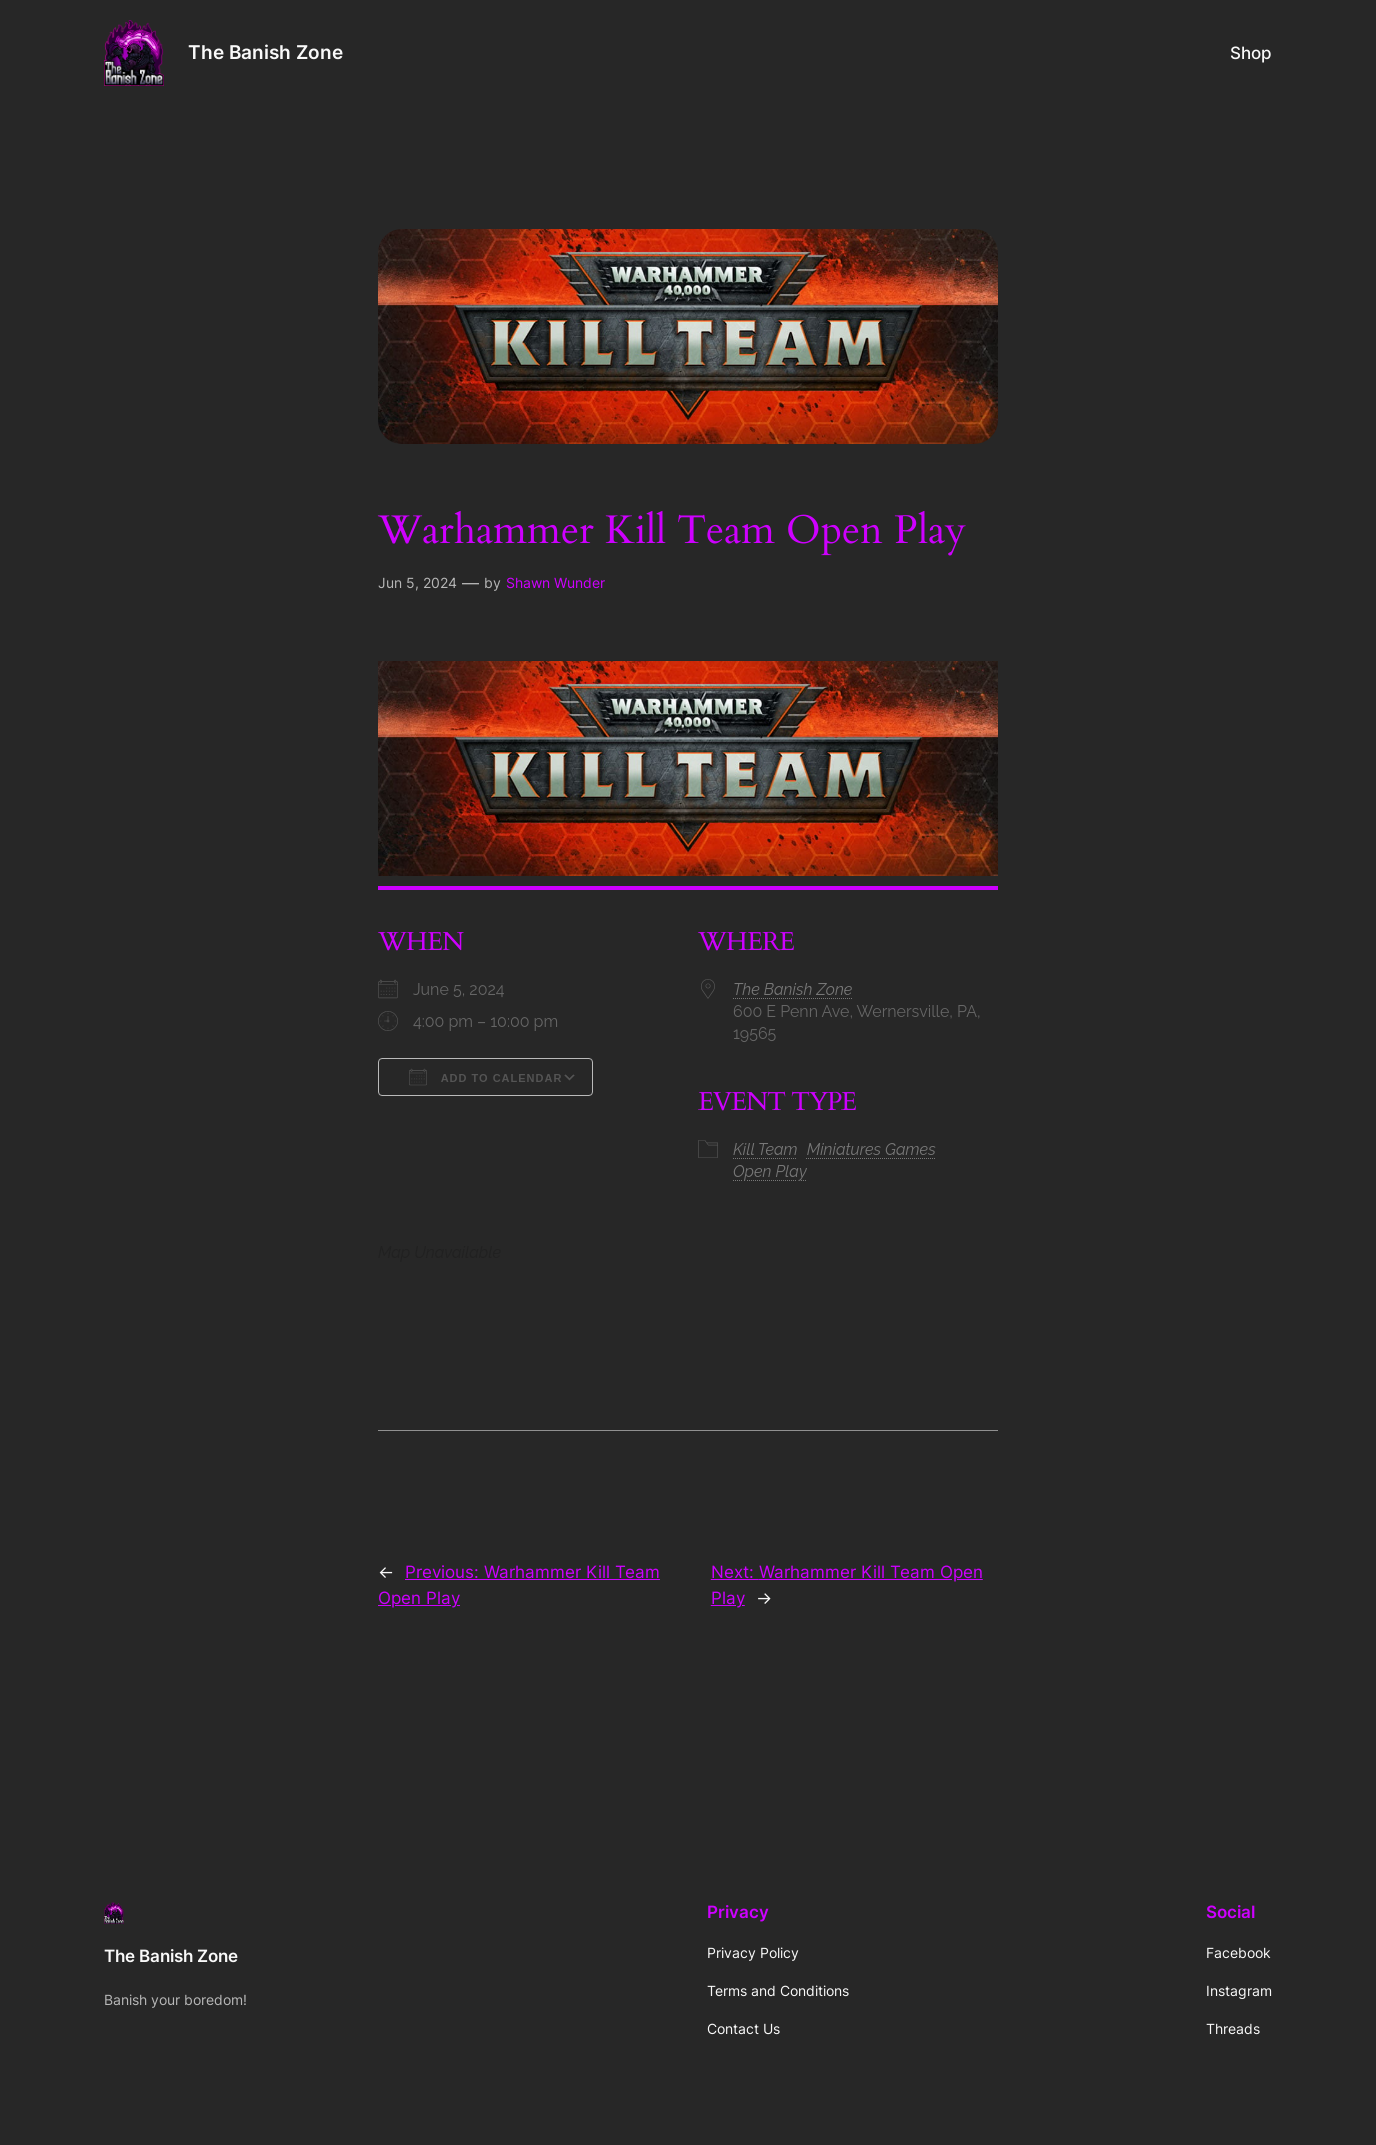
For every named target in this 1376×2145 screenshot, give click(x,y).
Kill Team (765, 1149)
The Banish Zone (265, 52)
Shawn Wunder (555, 582)
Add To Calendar (485, 1077)
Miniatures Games (871, 1149)
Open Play (770, 1171)
